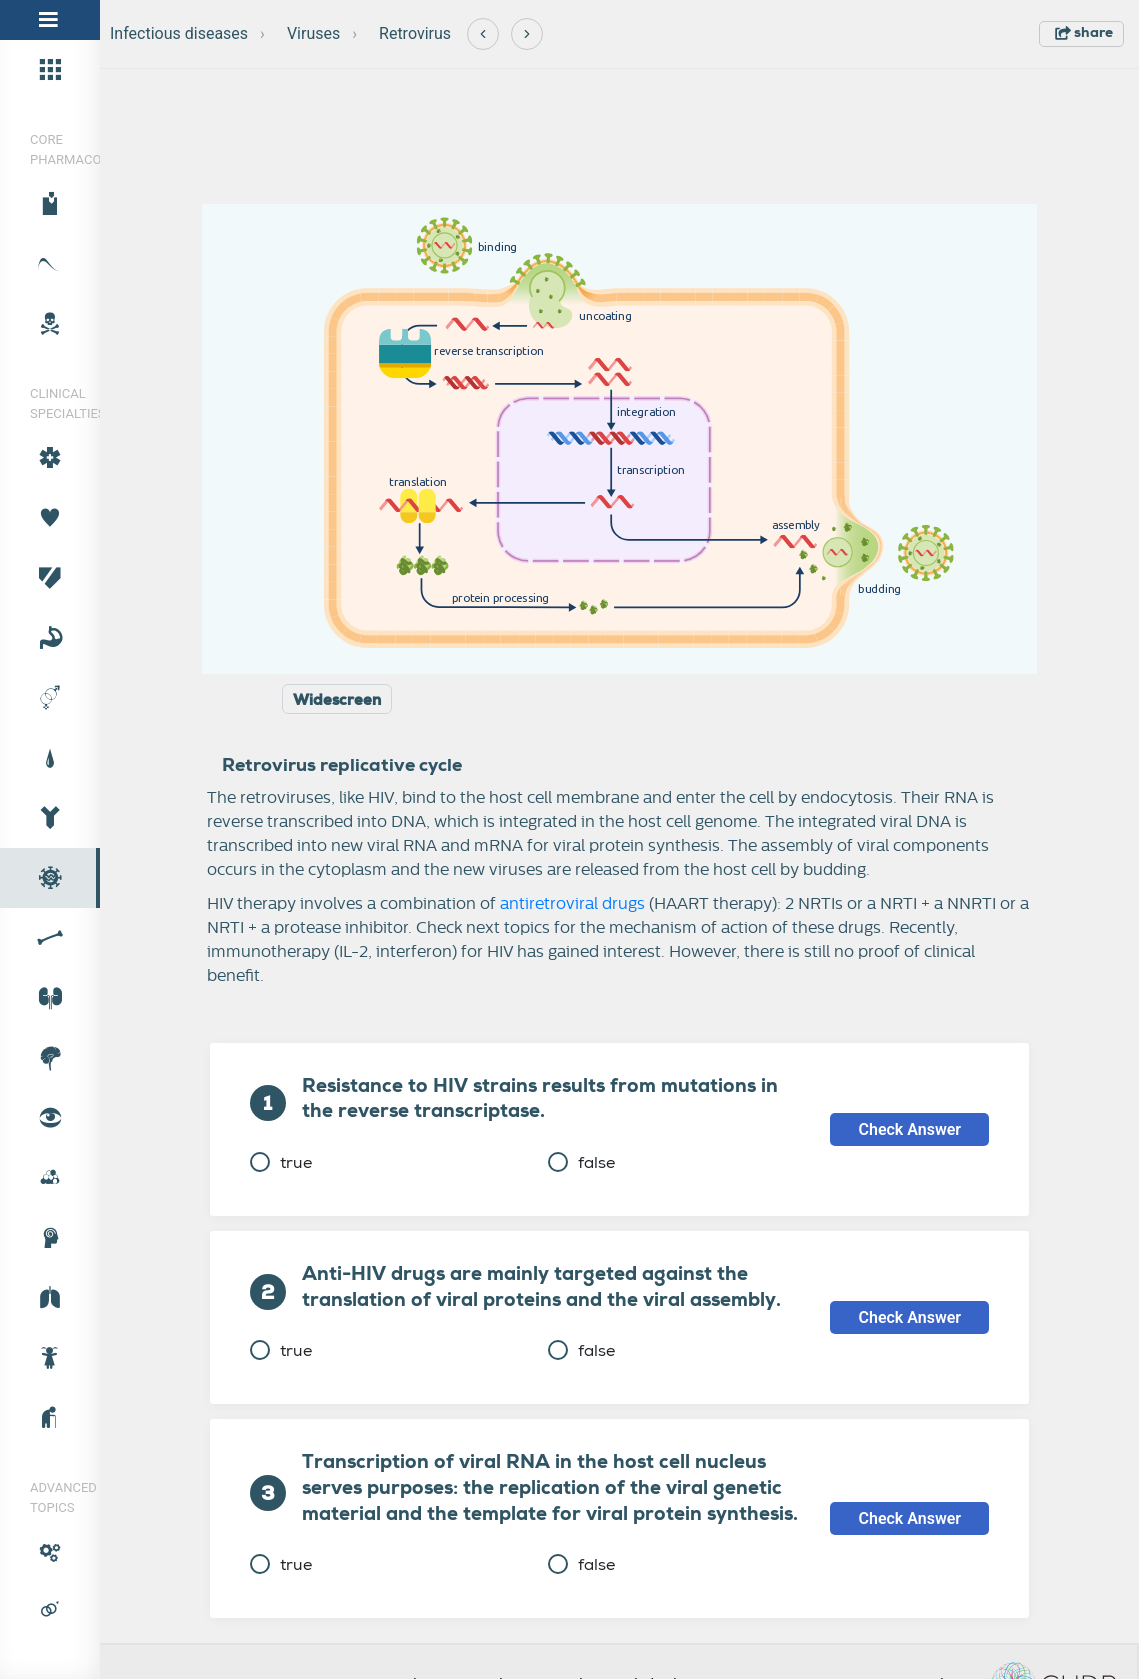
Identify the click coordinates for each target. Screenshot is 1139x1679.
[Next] (527, 34)
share (1084, 32)
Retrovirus (415, 33)
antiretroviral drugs (572, 904)
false (581, 1162)
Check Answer (909, 1129)
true (281, 1162)
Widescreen (337, 700)
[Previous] (483, 34)
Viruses (313, 33)
